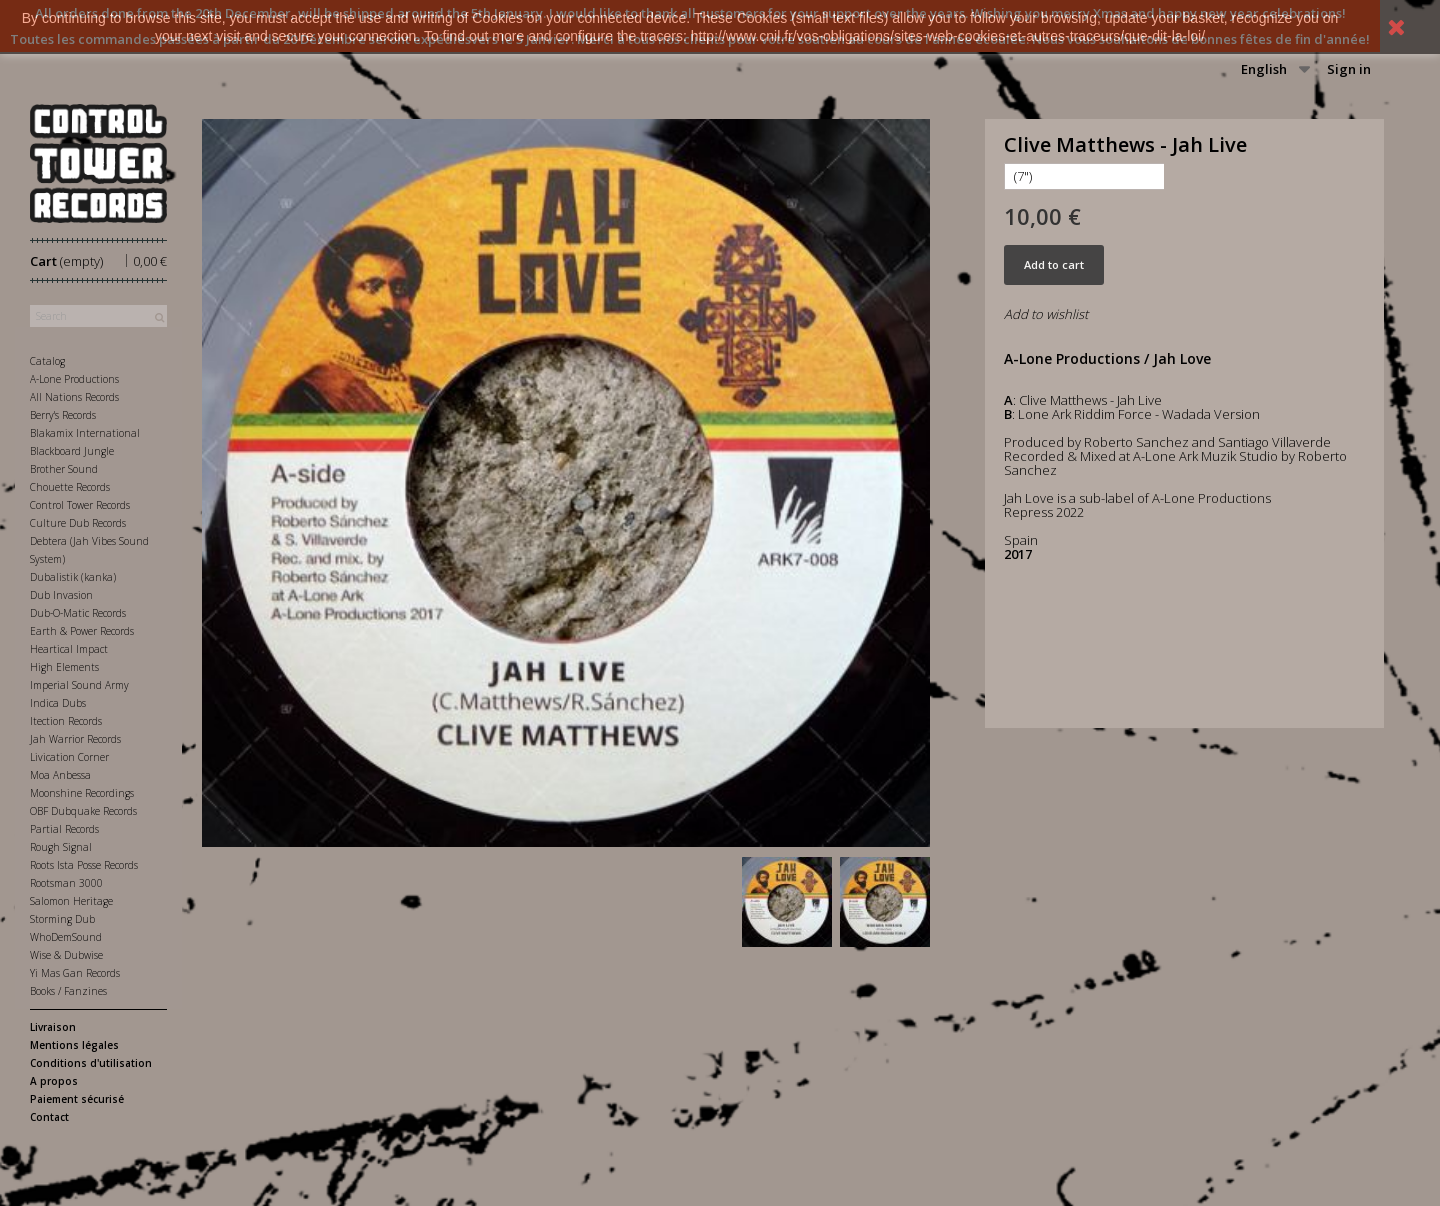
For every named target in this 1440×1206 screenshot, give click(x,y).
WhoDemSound (66, 937)
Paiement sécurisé (77, 1099)
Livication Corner (69, 757)
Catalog (47, 361)
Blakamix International (85, 433)
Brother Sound (64, 469)
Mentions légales (74, 1045)
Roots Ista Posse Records (84, 865)
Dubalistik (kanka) (73, 577)
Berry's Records (63, 415)
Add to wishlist (1046, 314)
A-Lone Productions (74, 379)
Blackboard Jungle (72, 451)
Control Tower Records (80, 505)
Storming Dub (62, 919)
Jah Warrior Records (75, 739)
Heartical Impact (69, 649)
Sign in (1349, 69)
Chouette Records (70, 487)
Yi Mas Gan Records (75, 973)
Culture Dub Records (78, 523)
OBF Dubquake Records (83, 811)
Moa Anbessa (60, 775)
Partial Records (64, 829)
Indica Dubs (58, 703)
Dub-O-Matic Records (78, 613)
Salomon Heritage (71, 901)
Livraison (53, 1027)
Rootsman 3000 (66, 883)
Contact (49, 1117)
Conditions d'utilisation (91, 1063)
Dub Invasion (61, 595)
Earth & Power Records (82, 631)
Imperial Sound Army (79, 685)
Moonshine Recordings (82, 793)
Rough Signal (61, 847)
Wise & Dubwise (66, 955)
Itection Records (66, 721)
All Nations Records (74, 397)
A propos (54, 1081)
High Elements (64, 667)
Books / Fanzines (68, 991)
